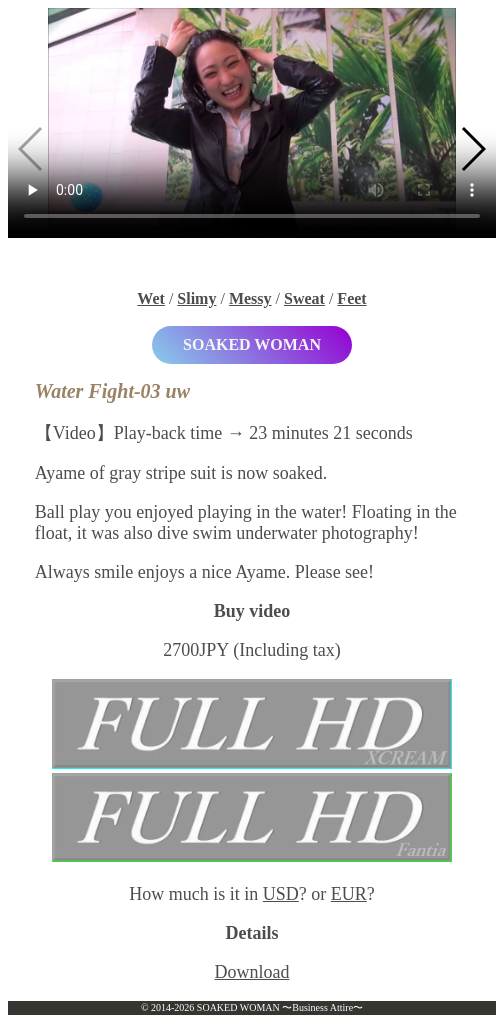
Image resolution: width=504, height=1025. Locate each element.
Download (252, 972)
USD (281, 894)
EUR (349, 894)
